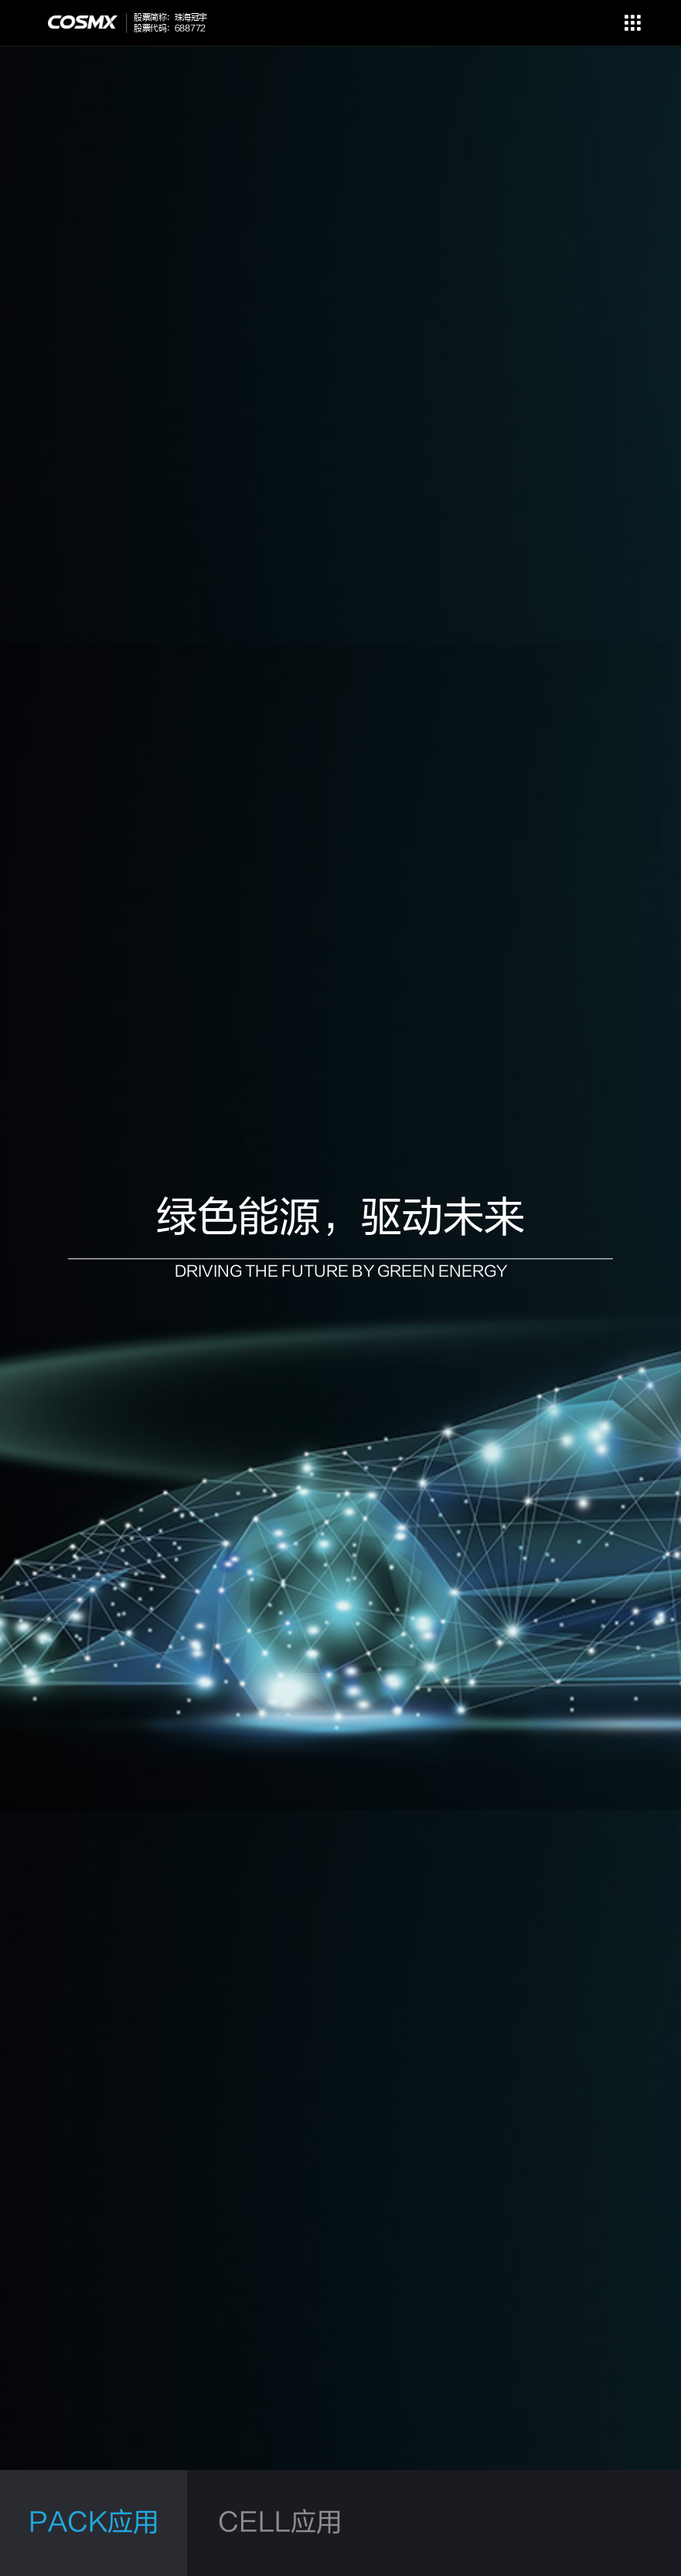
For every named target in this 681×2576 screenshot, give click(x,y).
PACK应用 (93, 2522)
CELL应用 (280, 2522)
